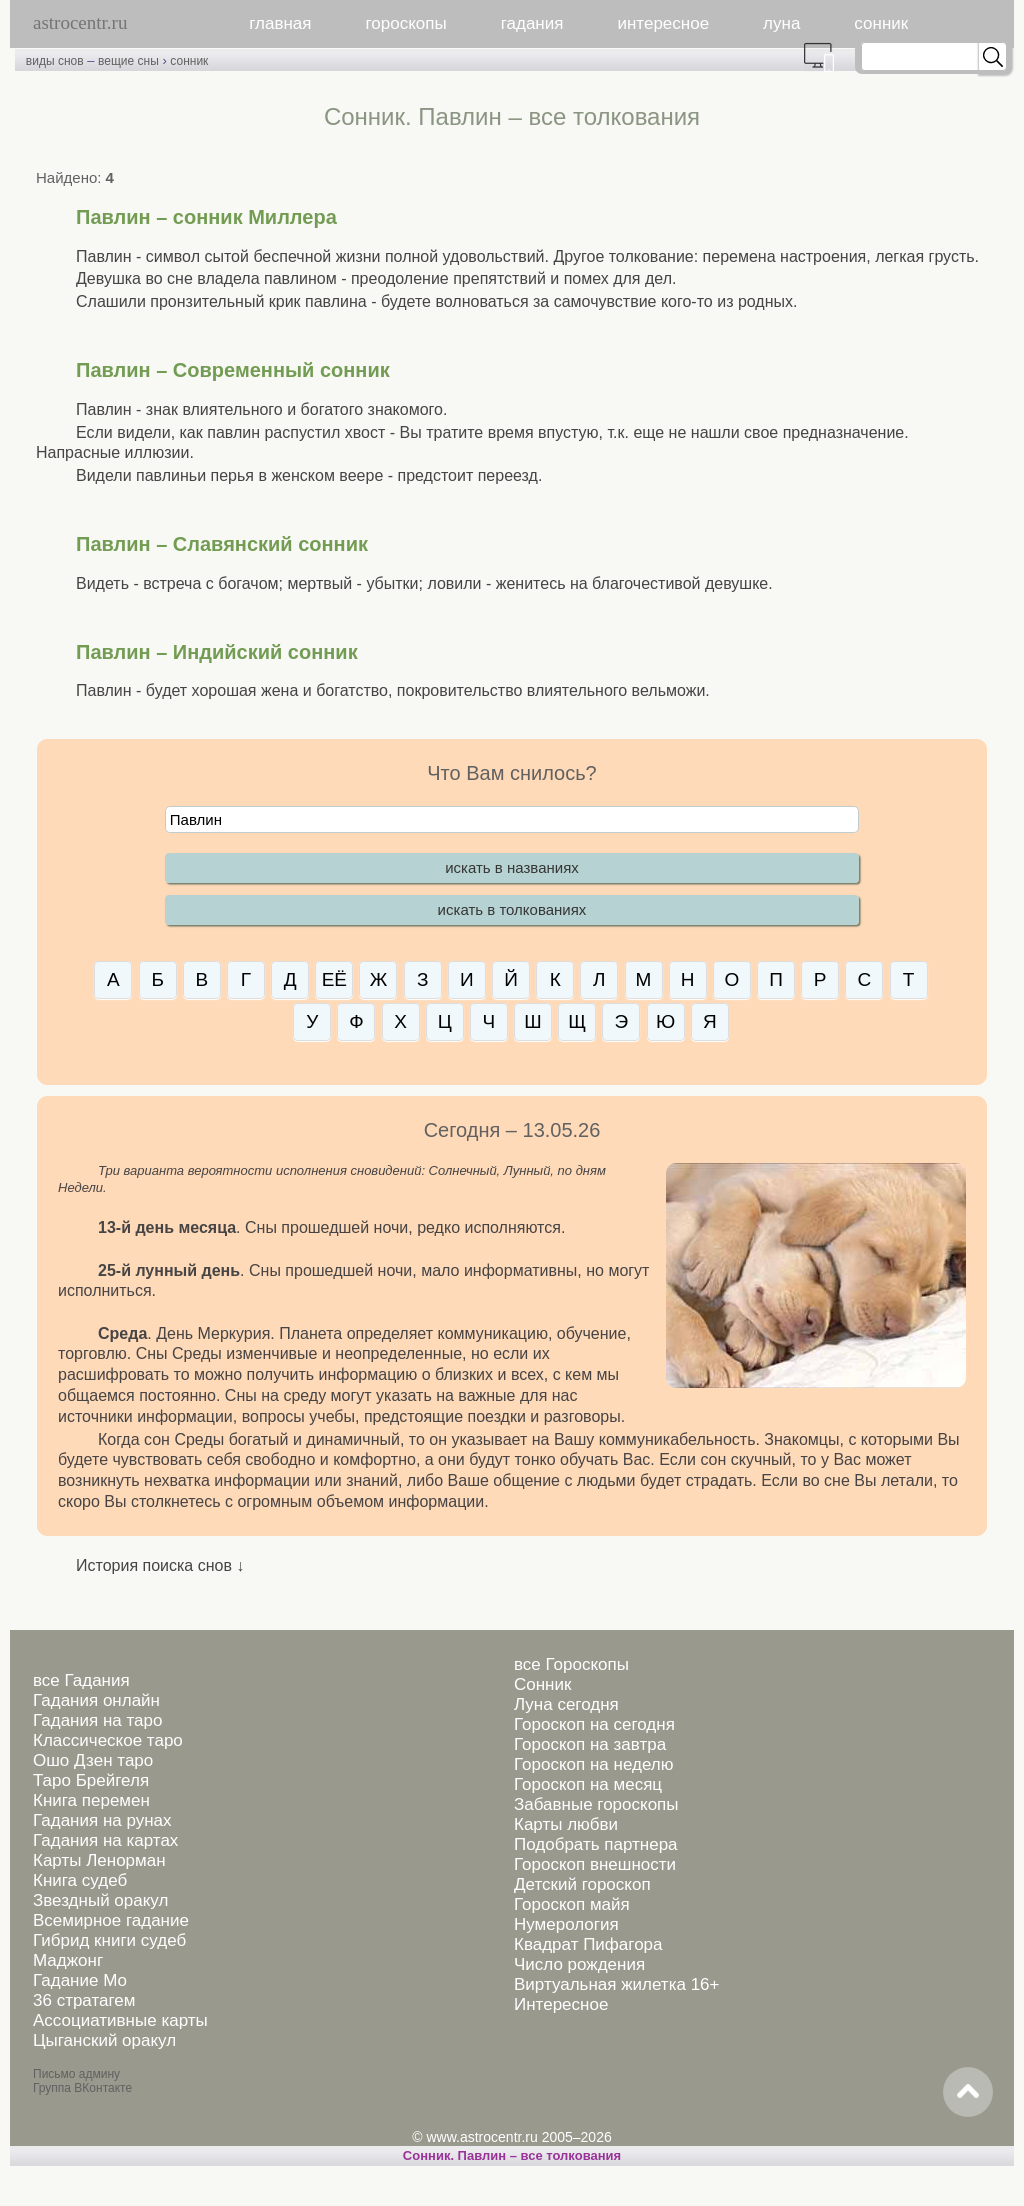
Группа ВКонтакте (82, 2088)
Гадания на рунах (102, 1820)
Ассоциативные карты (120, 2020)
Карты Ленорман (99, 1860)
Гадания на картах (105, 1840)
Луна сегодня (566, 1704)
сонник (881, 23)
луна (781, 23)
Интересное (561, 2004)
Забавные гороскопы (596, 1804)
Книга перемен (91, 1800)
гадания (532, 23)
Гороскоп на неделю (593, 1764)
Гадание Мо (80, 1980)
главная (280, 23)
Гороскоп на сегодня (594, 1724)
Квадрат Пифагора (588, 1944)
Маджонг (68, 1960)
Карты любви (566, 1824)
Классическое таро (108, 1740)
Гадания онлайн (96, 1700)
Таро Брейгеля (91, 1780)
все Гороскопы (571, 1664)
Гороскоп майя (572, 1904)
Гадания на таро (97, 1720)
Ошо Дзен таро (93, 1760)
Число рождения (579, 1964)
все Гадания (81, 1680)
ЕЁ (334, 979)
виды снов (55, 61)
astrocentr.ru (80, 22)
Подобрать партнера (596, 1844)
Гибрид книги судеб (109, 1940)
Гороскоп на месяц (588, 1784)
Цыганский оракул (104, 2040)
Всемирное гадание (111, 1920)
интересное (663, 23)
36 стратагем (84, 2000)
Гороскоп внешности (595, 1864)
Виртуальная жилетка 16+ (617, 1984)
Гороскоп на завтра (590, 1744)
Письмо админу (76, 2074)
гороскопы (406, 23)
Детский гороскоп (582, 1884)
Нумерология (566, 1924)
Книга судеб (80, 1880)
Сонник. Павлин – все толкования (512, 2155)
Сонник (542, 1684)
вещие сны (128, 61)
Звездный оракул (100, 1900)
